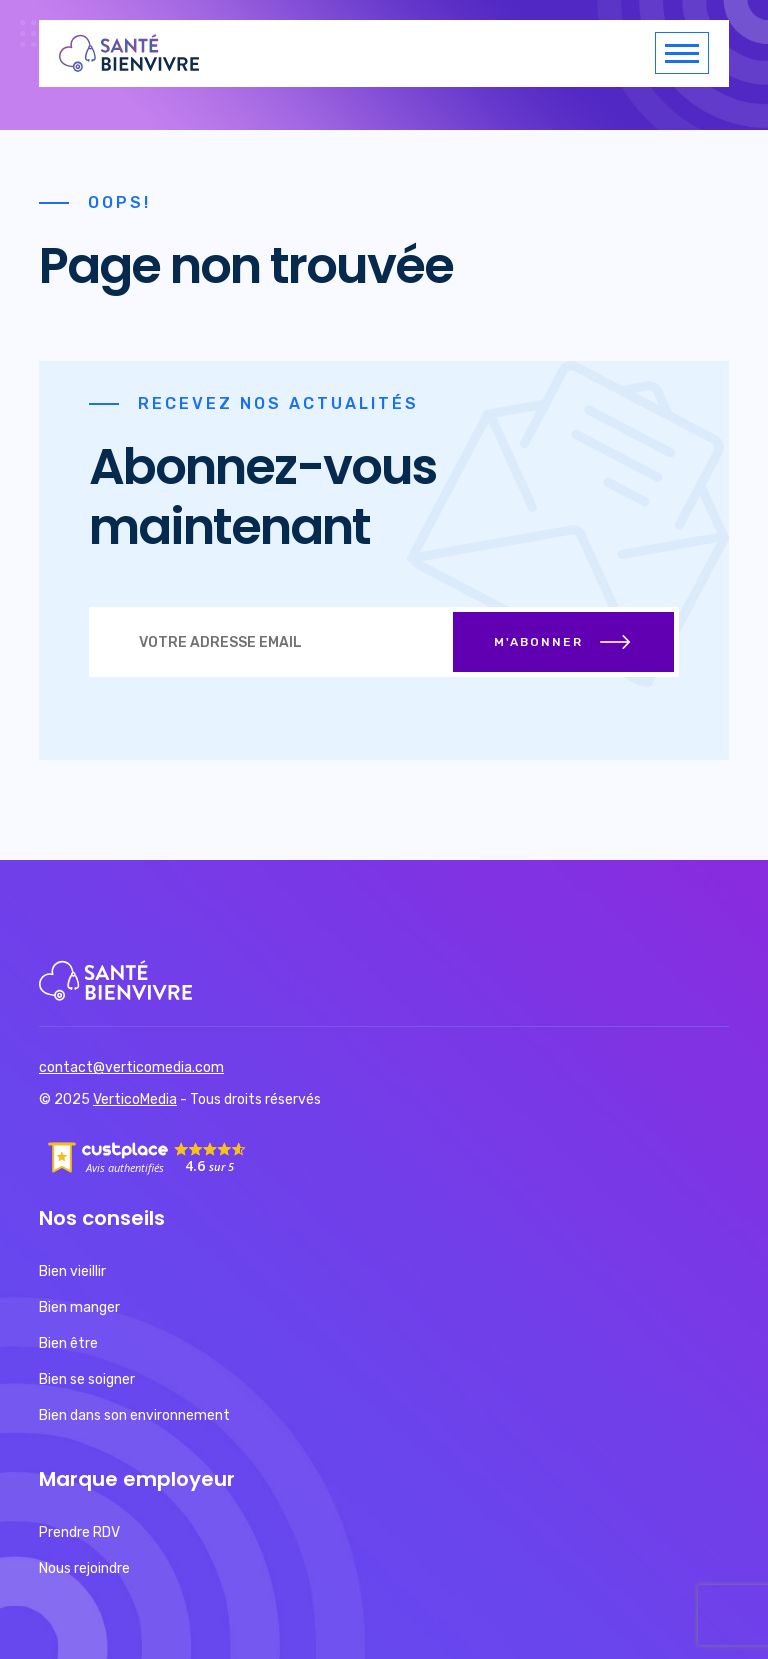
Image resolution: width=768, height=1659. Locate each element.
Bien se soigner (87, 1379)
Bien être (68, 1343)
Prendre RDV (79, 1532)
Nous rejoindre (84, 1568)
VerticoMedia (135, 1099)
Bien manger (79, 1307)
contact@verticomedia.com (131, 1067)
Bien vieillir (72, 1271)
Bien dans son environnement (134, 1415)
